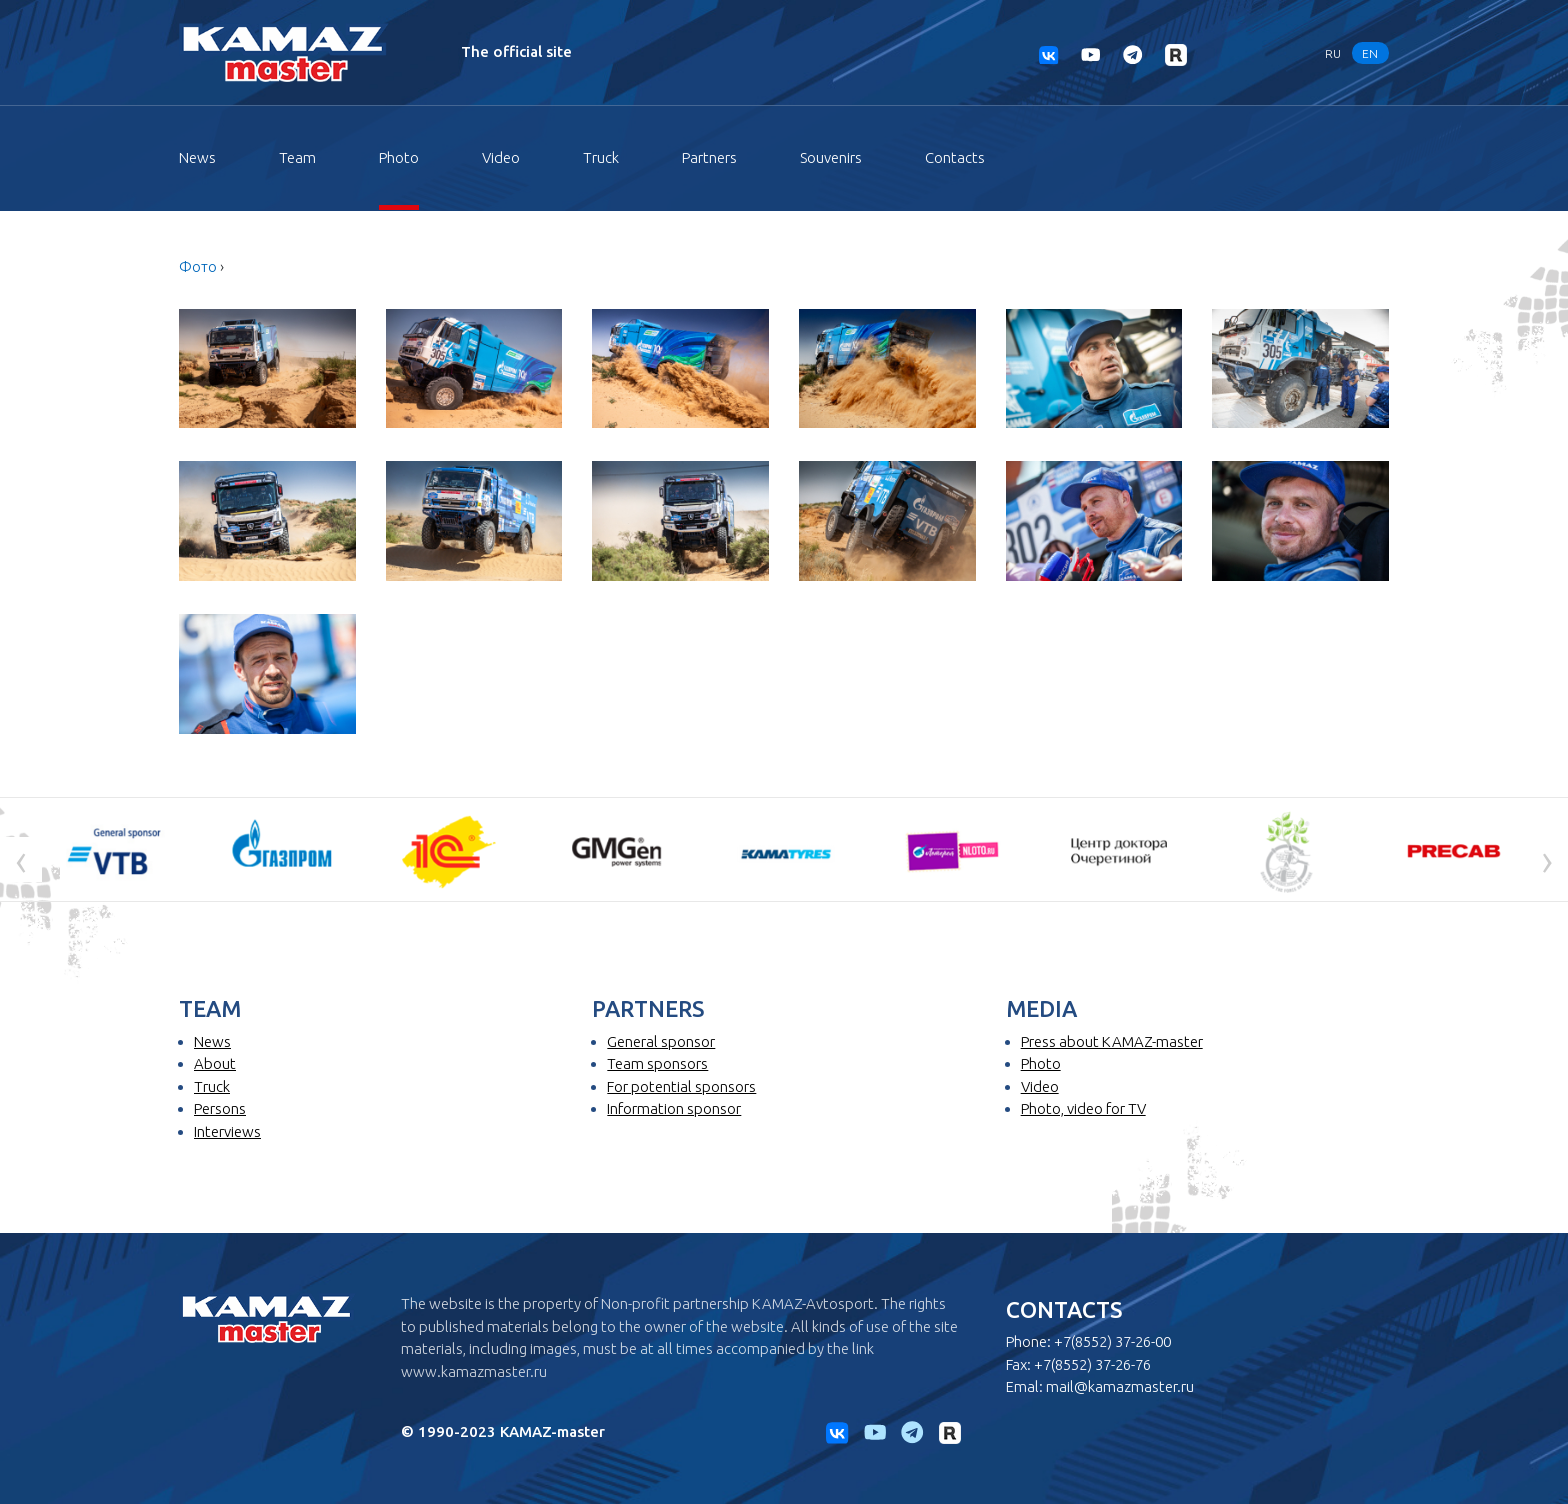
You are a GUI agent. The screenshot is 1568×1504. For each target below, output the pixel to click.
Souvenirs (831, 157)
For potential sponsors (681, 1086)
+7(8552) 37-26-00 (1112, 1341)
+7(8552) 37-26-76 (1092, 1364)
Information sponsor (674, 1108)
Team (297, 157)
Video (501, 157)
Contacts (955, 157)
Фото (198, 266)
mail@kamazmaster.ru (1120, 1386)
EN (1370, 52)
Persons (220, 1108)
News (197, 157)
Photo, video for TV (1083, 1108)
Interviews (227, 1131)
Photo (399, 157)
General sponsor (661, 1041)
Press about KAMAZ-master (1112, 1041)
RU (1333, 52)
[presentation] (21, 860)
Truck (601, 157)
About (215, 1063)
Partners (709, 157)
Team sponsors (657, 1063)
